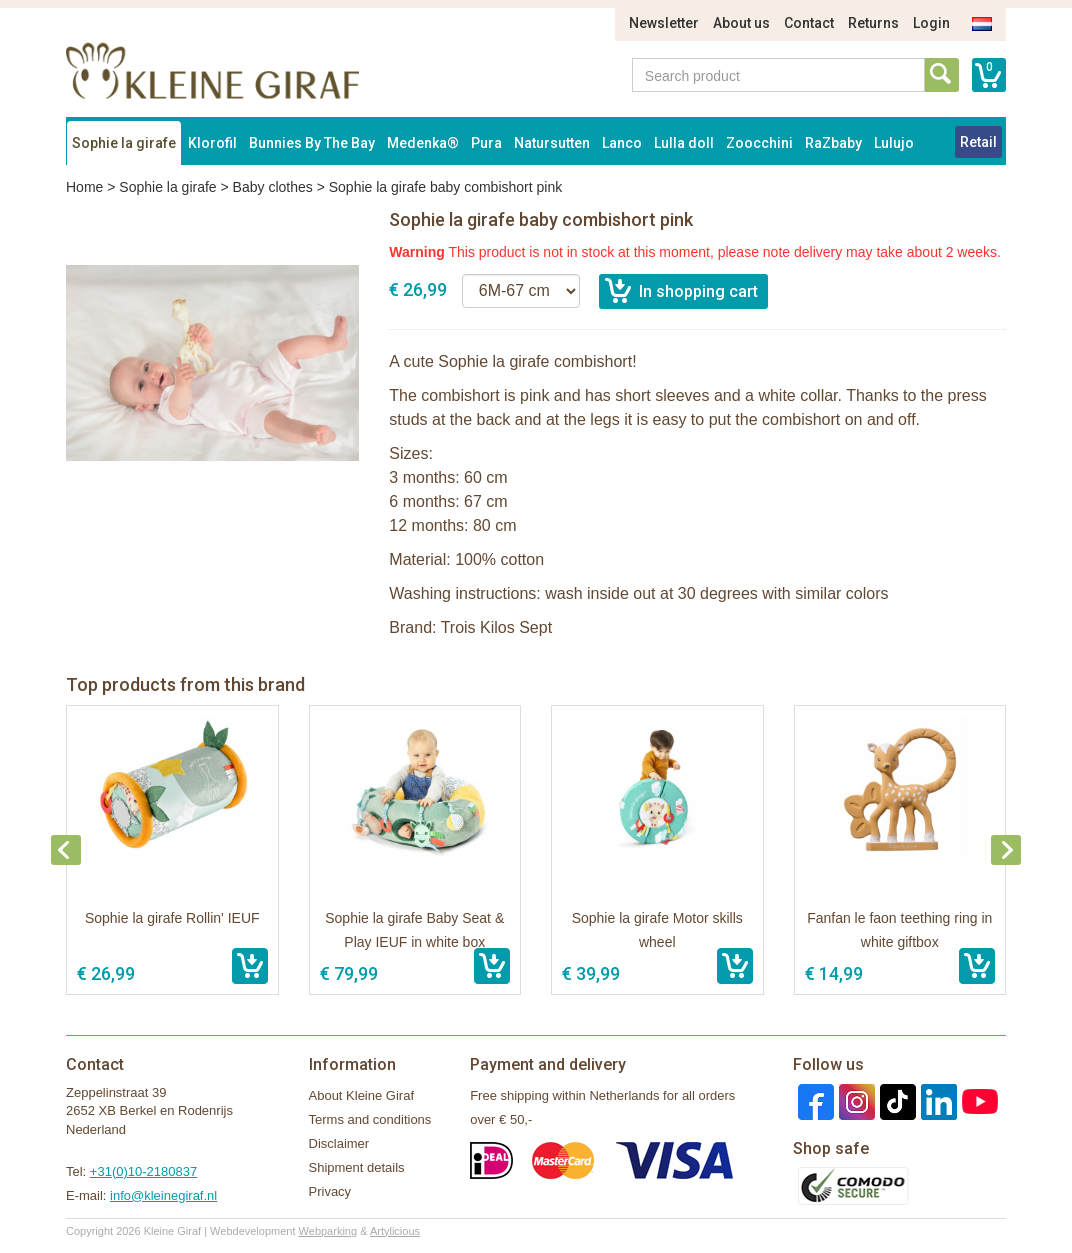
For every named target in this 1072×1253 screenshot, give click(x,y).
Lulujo (894, 143)
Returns (873, 23)
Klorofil (212, 143)
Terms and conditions (370, 1119)
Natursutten (552, 143)
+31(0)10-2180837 (143, 1171)
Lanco (622, 143)
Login (931, 23)
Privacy (330, 1191)
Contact (809, 23)
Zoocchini (759, 143)
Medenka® (423, 143)
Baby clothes (273, 187)
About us (741, 23)
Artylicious (395, 1231)
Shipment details (357, 1167)
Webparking (328, 1231)
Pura (486, 143)
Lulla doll (684, 143)
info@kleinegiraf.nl (163, 1195)
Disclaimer (339, 1143)
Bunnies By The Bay (312, 143)
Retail (978, 142)
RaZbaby (833, 143)
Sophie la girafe (124, 143)
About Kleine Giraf (362, 1095)
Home (84, 187)
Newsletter (664, 23)
